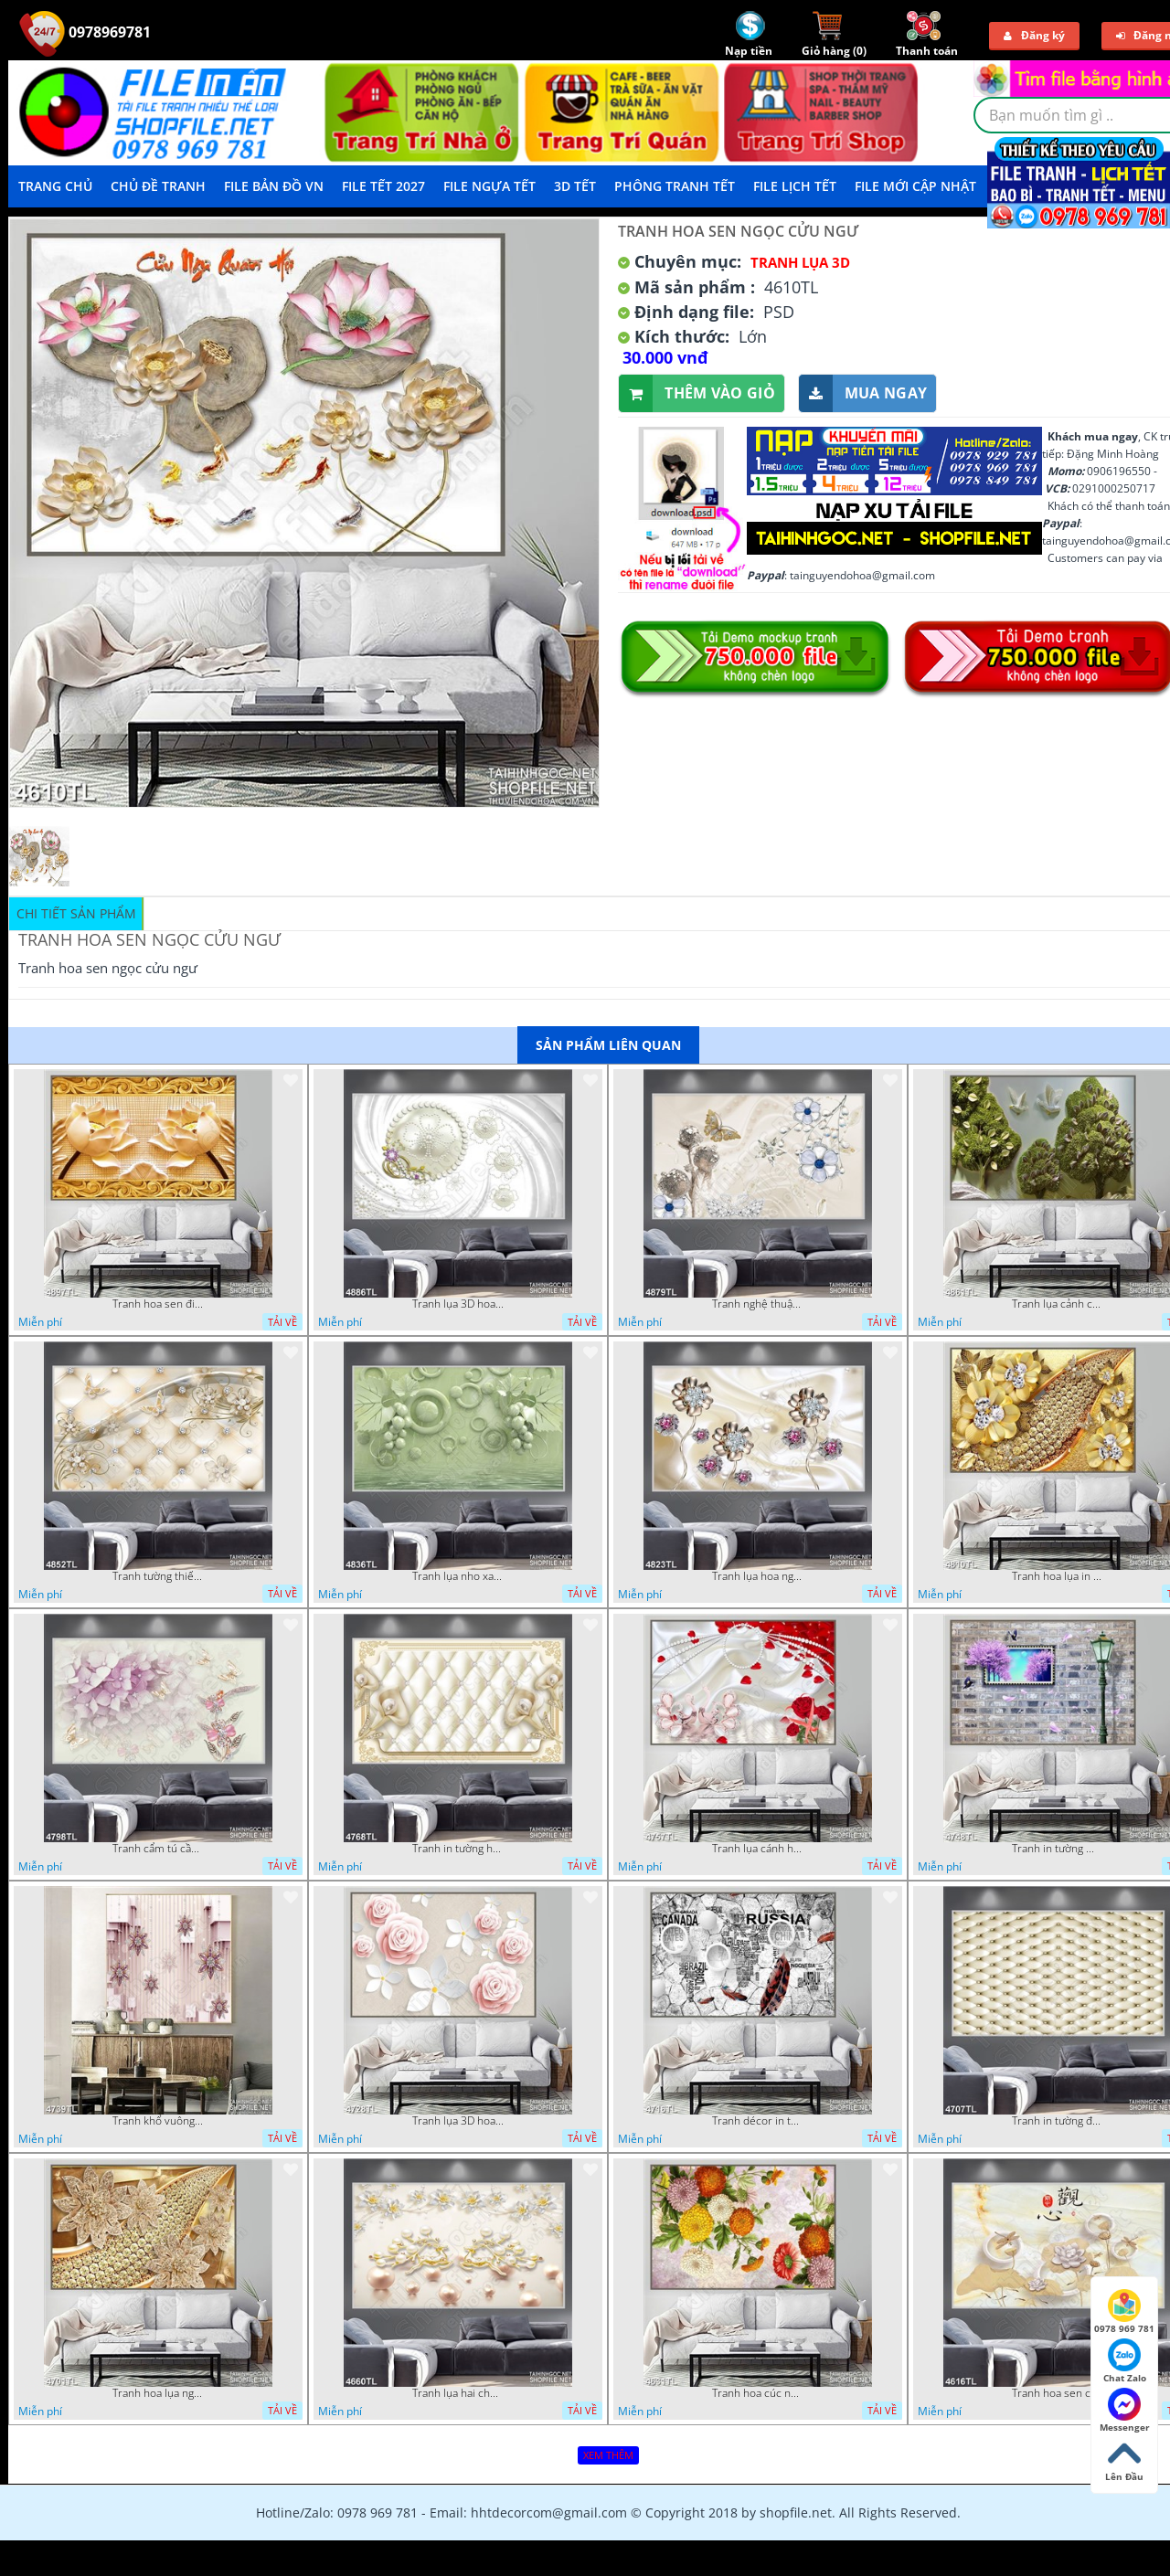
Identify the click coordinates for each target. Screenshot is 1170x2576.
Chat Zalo (1124, 2361)
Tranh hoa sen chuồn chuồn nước (1057, 2393)
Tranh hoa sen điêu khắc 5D (158, 1304)
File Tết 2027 (383, 186)
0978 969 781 (1124, 2312)
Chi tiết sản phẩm (76, 913)
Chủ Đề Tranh (158, 186)
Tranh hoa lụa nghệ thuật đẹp (158, 2393)
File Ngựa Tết (489, 186)
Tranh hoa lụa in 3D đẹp (1057, 1576)
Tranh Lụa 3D (800, 262)
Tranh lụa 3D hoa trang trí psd (458, 1304)
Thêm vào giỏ (697, 393)
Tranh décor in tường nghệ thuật (757, 2121)
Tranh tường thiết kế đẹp (158, 1576)
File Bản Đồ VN (274, 186)
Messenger (1125, 2410)
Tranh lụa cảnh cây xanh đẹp (1057, 1304)
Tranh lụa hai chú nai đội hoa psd (458, 2393)
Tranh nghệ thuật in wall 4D (757, 1304)
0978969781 (85, 32)
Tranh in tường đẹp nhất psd (1057, 2121)
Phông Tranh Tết (674, 186)
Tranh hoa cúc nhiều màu (757, 2393)
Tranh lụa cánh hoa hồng (757, 1848)
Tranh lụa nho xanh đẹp (458, 1576)
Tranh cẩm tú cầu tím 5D (158, 1848)
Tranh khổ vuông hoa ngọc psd (158, 2121)
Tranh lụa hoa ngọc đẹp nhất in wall (757, 1576)
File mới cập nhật (915, 186)
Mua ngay (863, 393)
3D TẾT (575, 186)
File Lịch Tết (794, 186)
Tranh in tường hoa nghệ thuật (458, 1848)
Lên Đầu (1124, 2460)
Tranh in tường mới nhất (1057, 1848)
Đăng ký (1034, 35)
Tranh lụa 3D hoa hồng (458, 2121)
